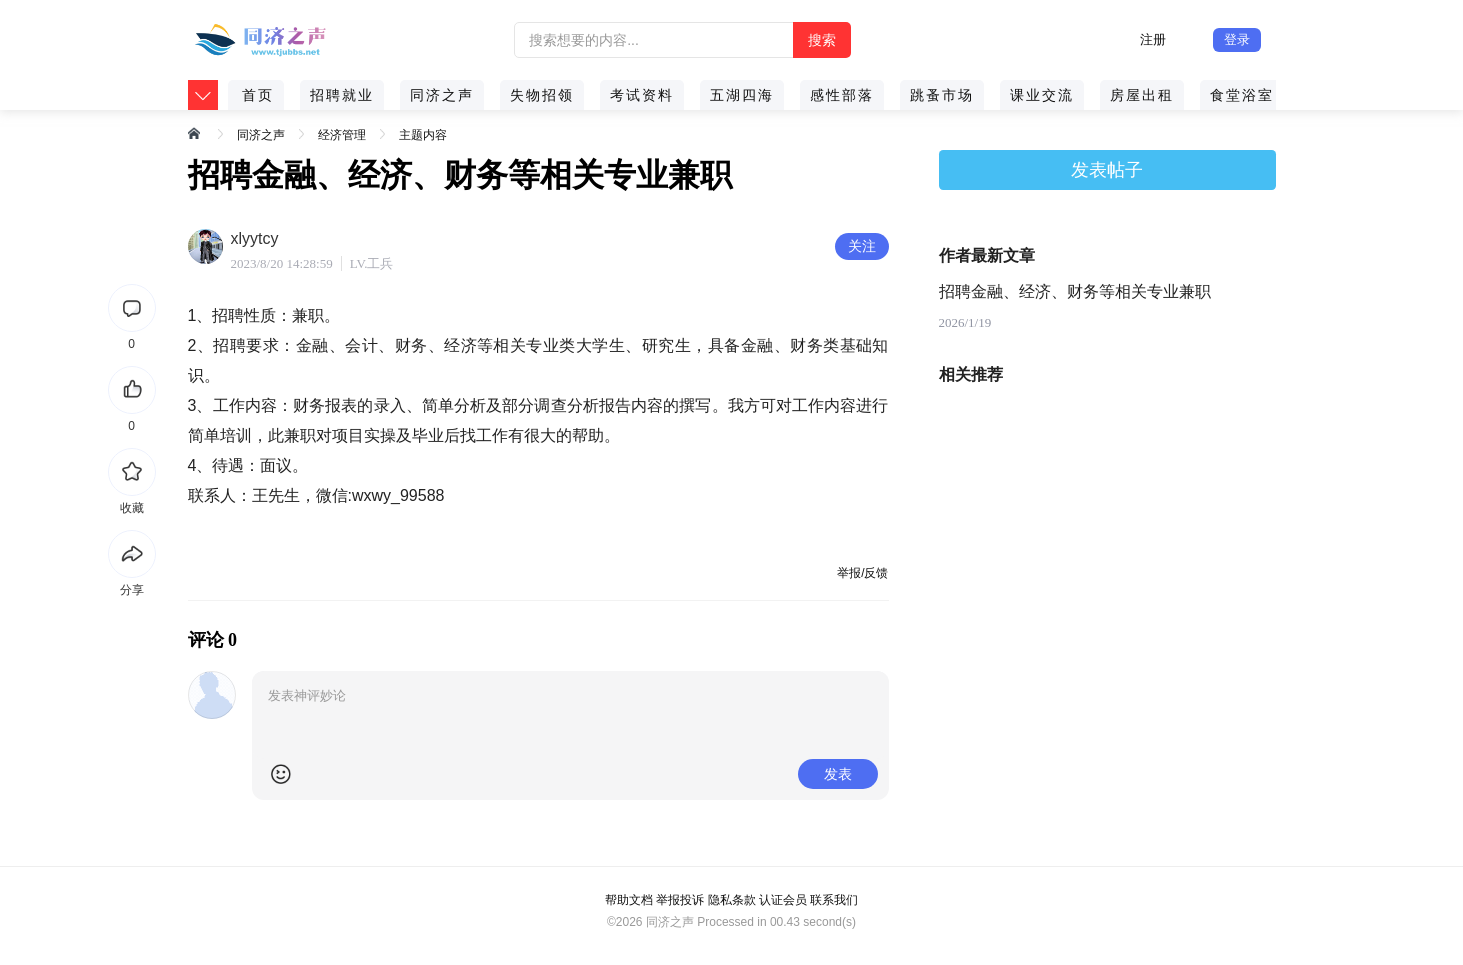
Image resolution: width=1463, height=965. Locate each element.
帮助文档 (629, 900)
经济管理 (342, 135)
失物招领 (542, 95)
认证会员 (783, 900)
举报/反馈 (862, 573)
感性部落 (842, 95)
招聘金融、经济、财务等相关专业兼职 (1075, 291)
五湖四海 (742, 95)
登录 (1237, 39)
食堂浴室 (1242, 95)
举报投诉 (680, 900)
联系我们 (834, 900)
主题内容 (423, 135)
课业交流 (1042, 95)
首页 (258, 95)
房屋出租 (1142, 95)
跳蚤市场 (942, 95)
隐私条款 (732, 900)
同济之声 (442, 95)
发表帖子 (1107, 170)
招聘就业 (342, 95)
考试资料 (642, 95)
